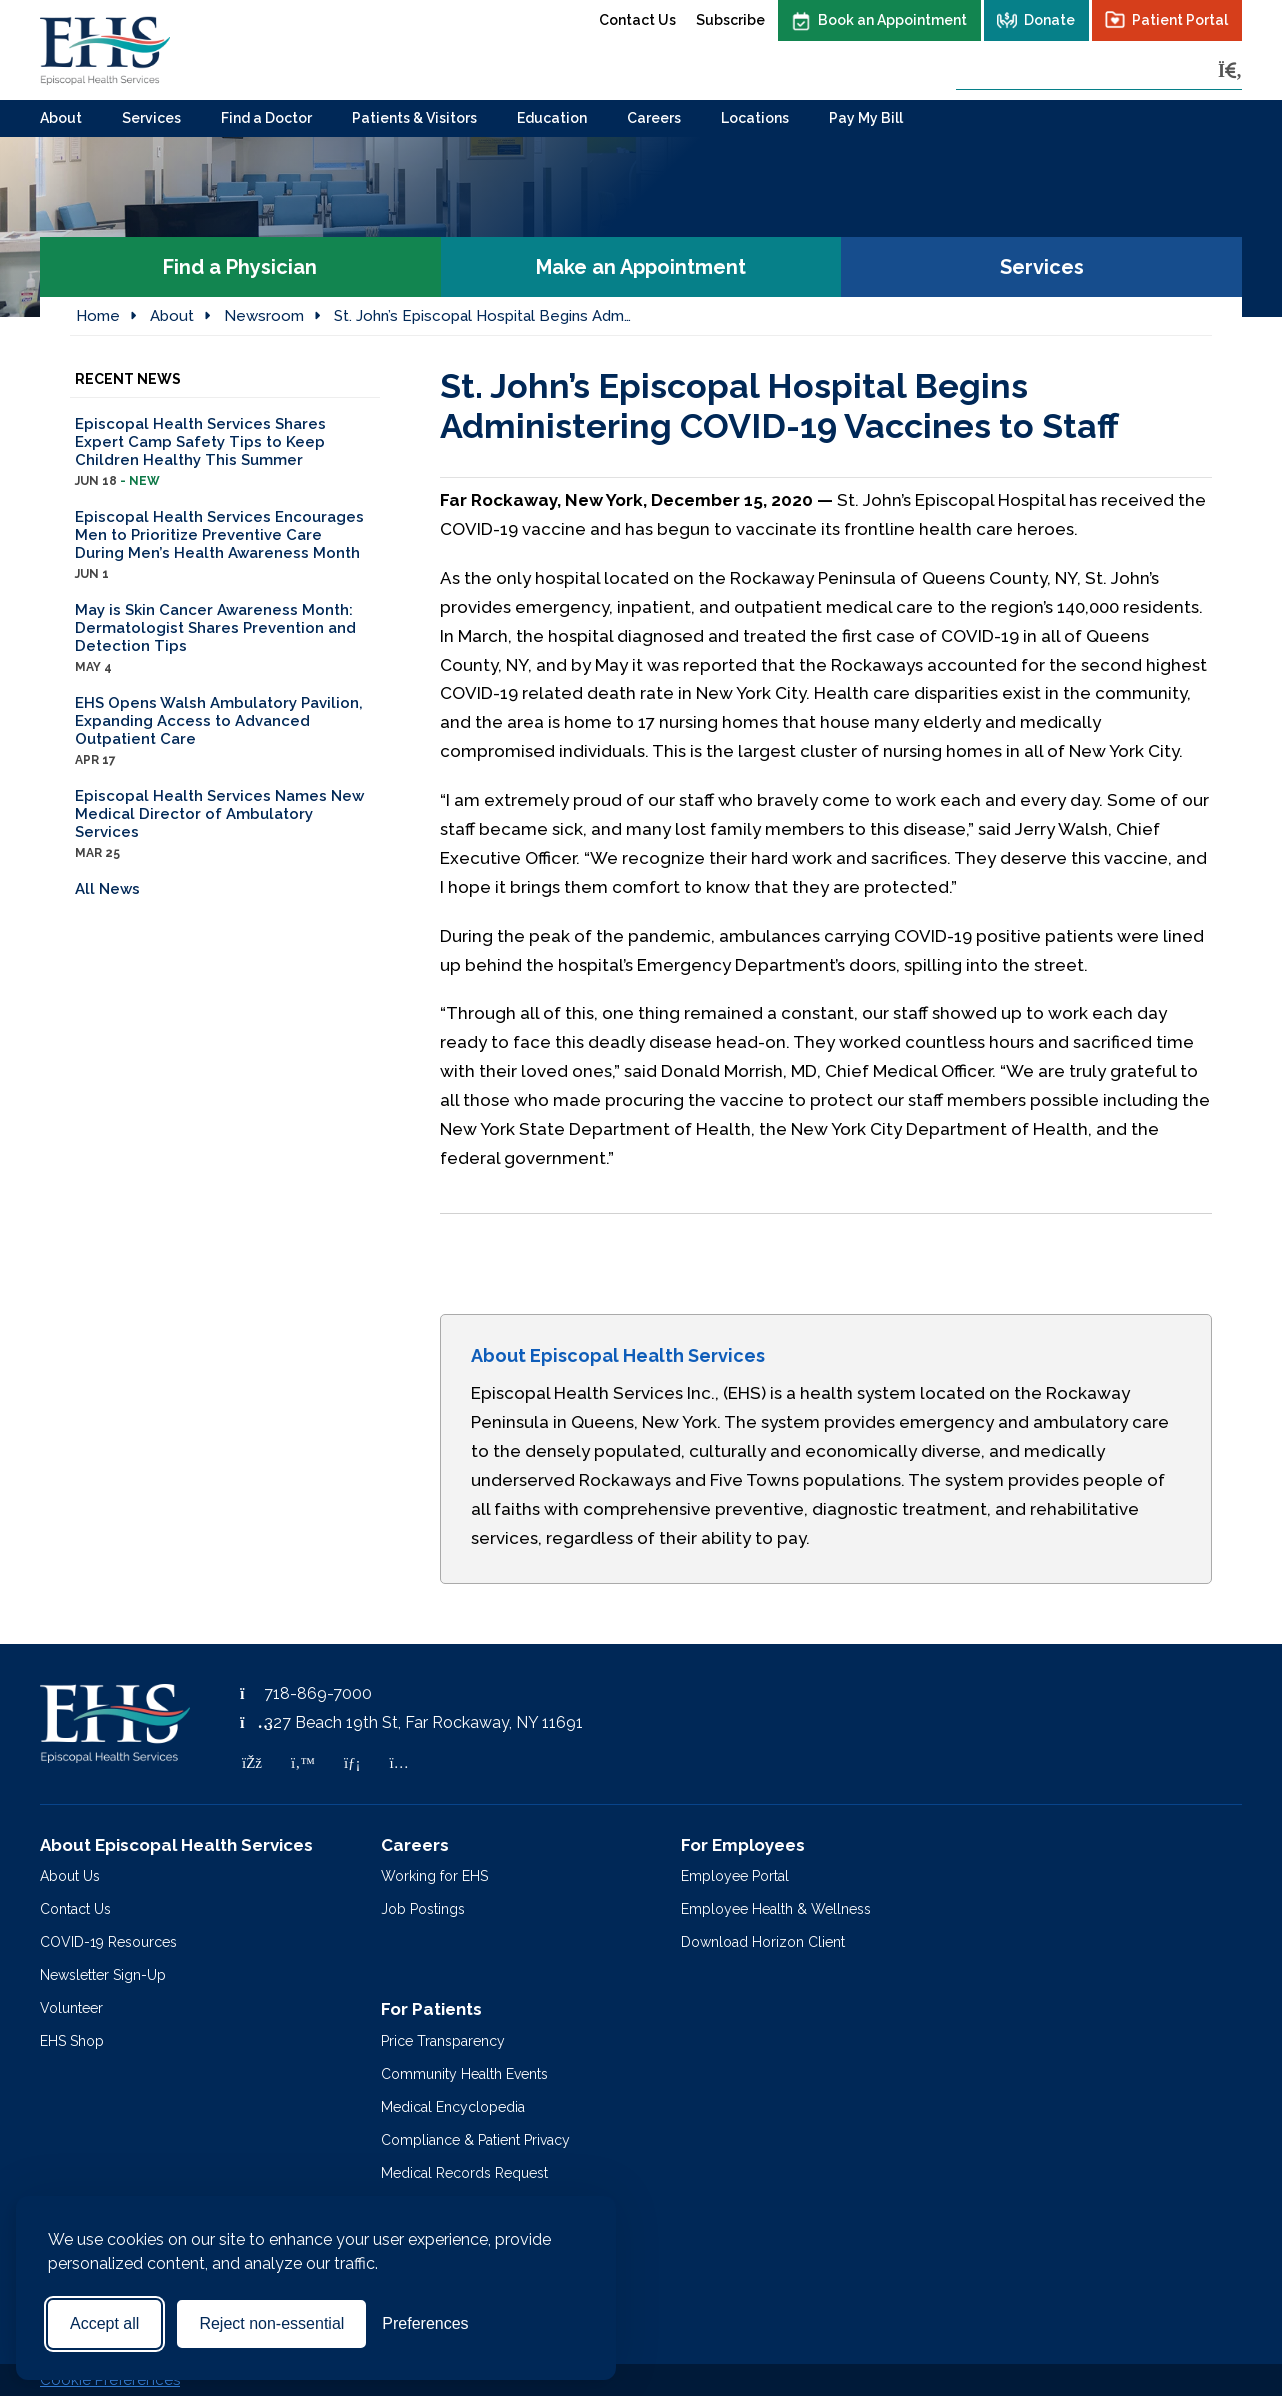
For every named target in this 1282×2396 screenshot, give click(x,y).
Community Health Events (464, 2074)
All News (107, 889)
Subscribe (730, 20)
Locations (755, 118)
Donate (1049, 20)
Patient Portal (1180, 20)
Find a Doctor (266, 118)
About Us (70, 1876)
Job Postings (423, 1909)
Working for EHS (434, 1876)
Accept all (104, 2323)
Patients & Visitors (414, 118)
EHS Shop (72, 2041)
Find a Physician (240, 267)
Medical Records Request (464, 2173)
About (61, 118)
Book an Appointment (892, 20)
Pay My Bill (866, 118)
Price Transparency (443, 2041)
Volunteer (71, 2008)
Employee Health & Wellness (776, 1909)
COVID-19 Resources (108, 1942)
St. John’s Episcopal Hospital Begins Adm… (482, 316)
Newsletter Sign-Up (103, 1975)
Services (151, 118)
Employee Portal (735, 1876)
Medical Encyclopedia (453, 2107)
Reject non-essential (271, 2323)
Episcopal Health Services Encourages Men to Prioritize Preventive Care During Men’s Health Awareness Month (225, 545)
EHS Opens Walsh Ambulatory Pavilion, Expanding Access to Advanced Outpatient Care (225, 731)
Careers (654, 118)
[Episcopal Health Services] (105, 50)
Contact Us (637, 20)
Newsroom (264, 316)
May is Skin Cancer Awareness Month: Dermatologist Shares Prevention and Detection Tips (225, 638)
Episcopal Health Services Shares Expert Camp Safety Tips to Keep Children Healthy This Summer (225, 452)
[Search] (1230, 70)
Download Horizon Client (763, 1942)
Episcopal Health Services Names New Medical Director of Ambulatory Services (225, 824)
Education (552, 118)
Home (98, 316)
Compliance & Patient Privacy (475, 2140)
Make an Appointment (641, 267)
